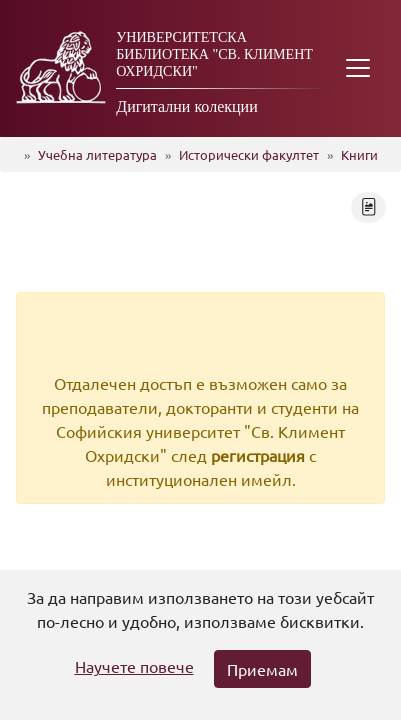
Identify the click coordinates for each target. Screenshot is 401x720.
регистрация (258, 455)
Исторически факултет (249, 154)
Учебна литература (97, 154)
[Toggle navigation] (358, 68)
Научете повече (134, 666)
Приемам (262, 669)
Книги (359, 154)
